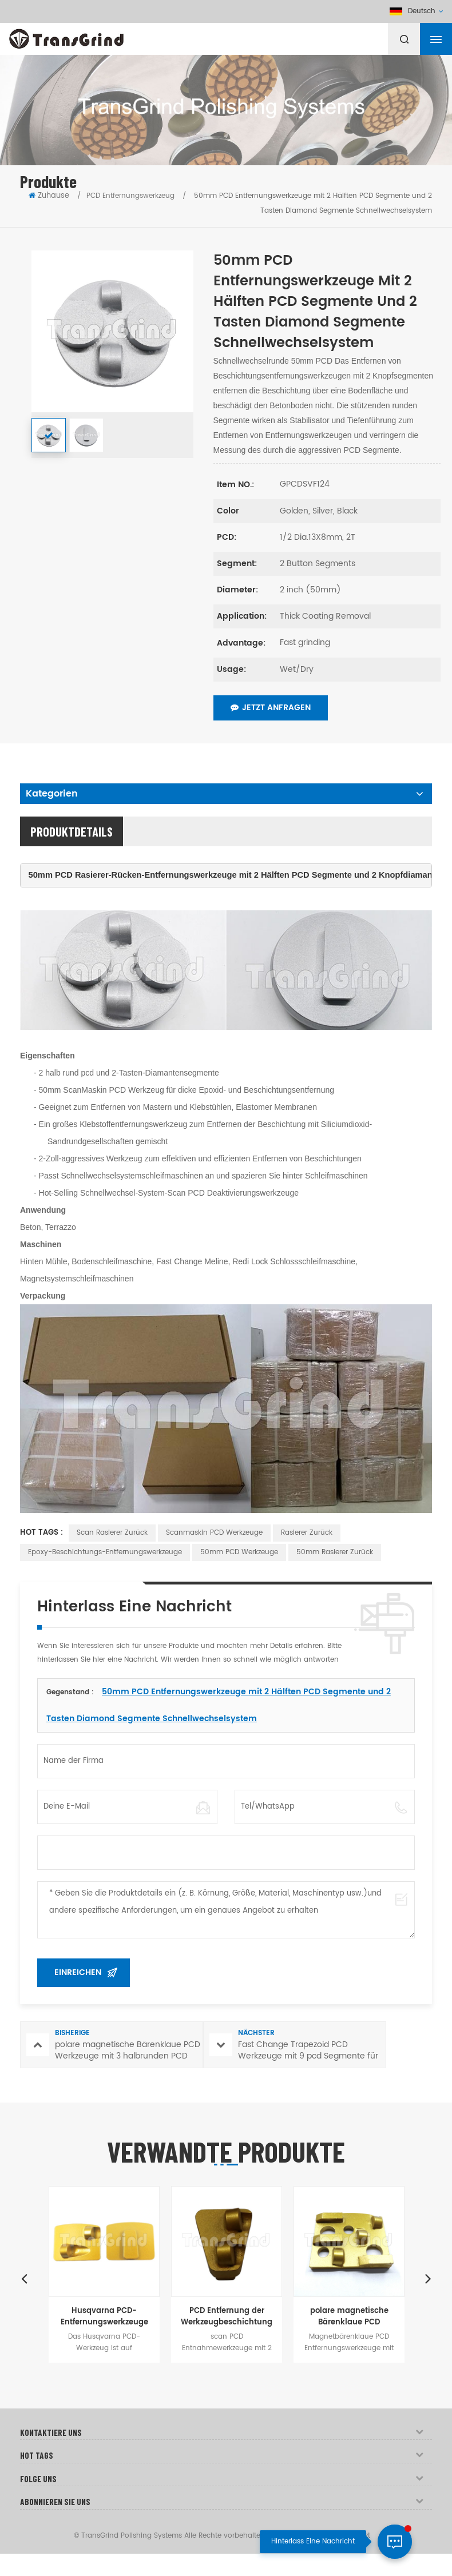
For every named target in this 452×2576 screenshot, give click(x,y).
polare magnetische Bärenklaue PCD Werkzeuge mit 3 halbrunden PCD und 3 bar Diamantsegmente (349, 2317)
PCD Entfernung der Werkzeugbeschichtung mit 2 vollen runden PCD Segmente (226, 2317)
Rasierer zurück (306, 1532)
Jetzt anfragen (271, 707)
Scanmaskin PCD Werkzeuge (214, 1532)
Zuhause (49, 196)
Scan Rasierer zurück (112, 1532)
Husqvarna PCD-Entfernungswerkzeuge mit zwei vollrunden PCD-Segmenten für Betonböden (104, 2317)
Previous (24, 2278)
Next (428, 2278)
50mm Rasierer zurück (334, 1552)
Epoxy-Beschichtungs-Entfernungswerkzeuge (105, 1552)
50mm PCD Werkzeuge (239, 1552)
